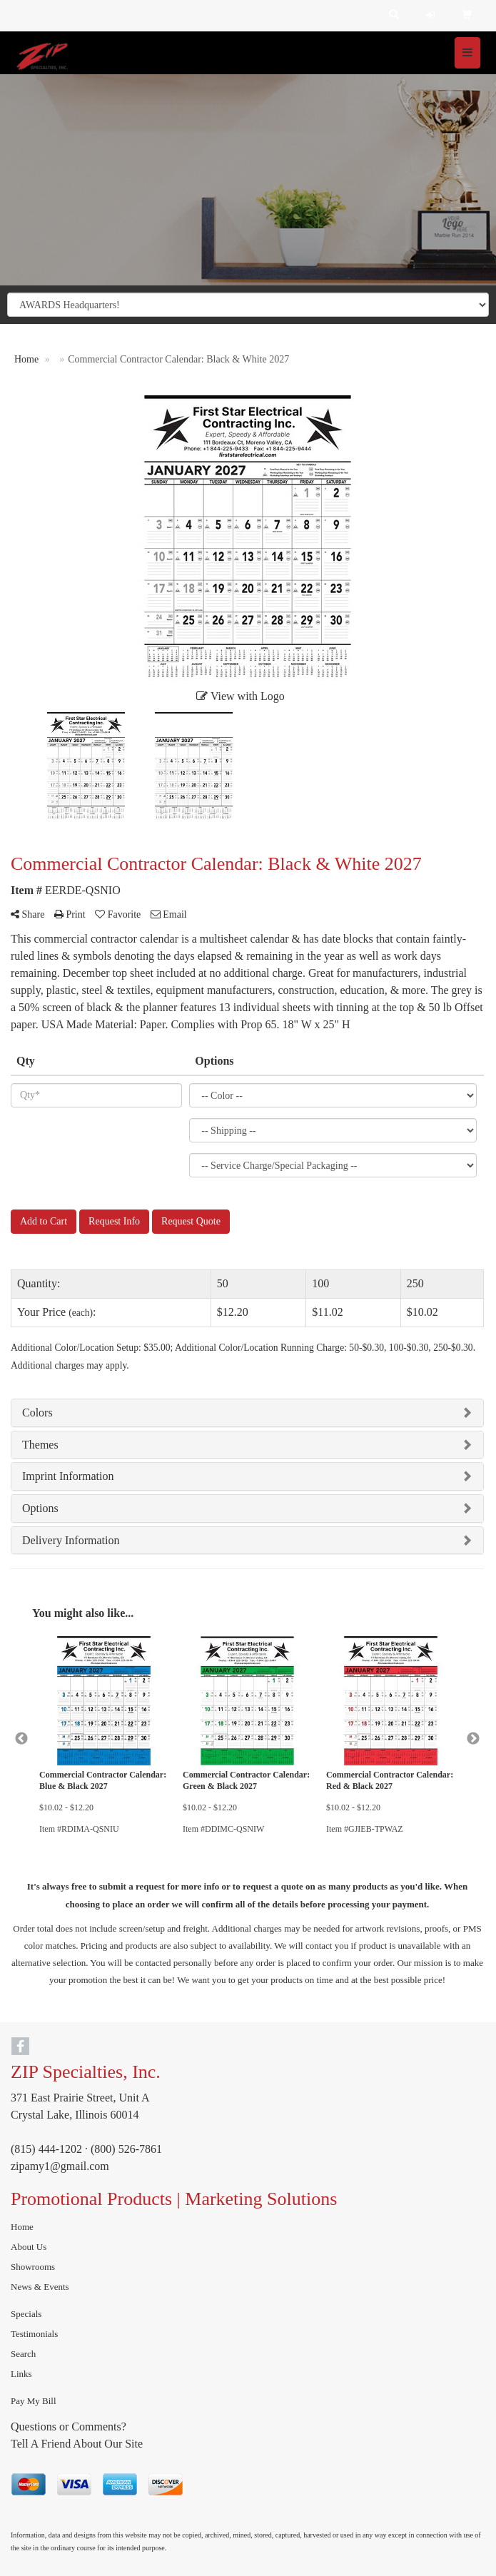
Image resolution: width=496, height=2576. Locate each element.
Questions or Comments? (68, 2426)
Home (22, 2226)
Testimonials (34, 2333)
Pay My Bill (33, 2400)
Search (23, 2353)
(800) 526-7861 (126, 2149)
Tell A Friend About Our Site (77, 2444)
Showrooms (33, 2266)
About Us (28, 2246)
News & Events (40, 2286)
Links (21, 2373)
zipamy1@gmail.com (60, 2166)
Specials (26, 2313)
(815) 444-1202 (46, 2149)
